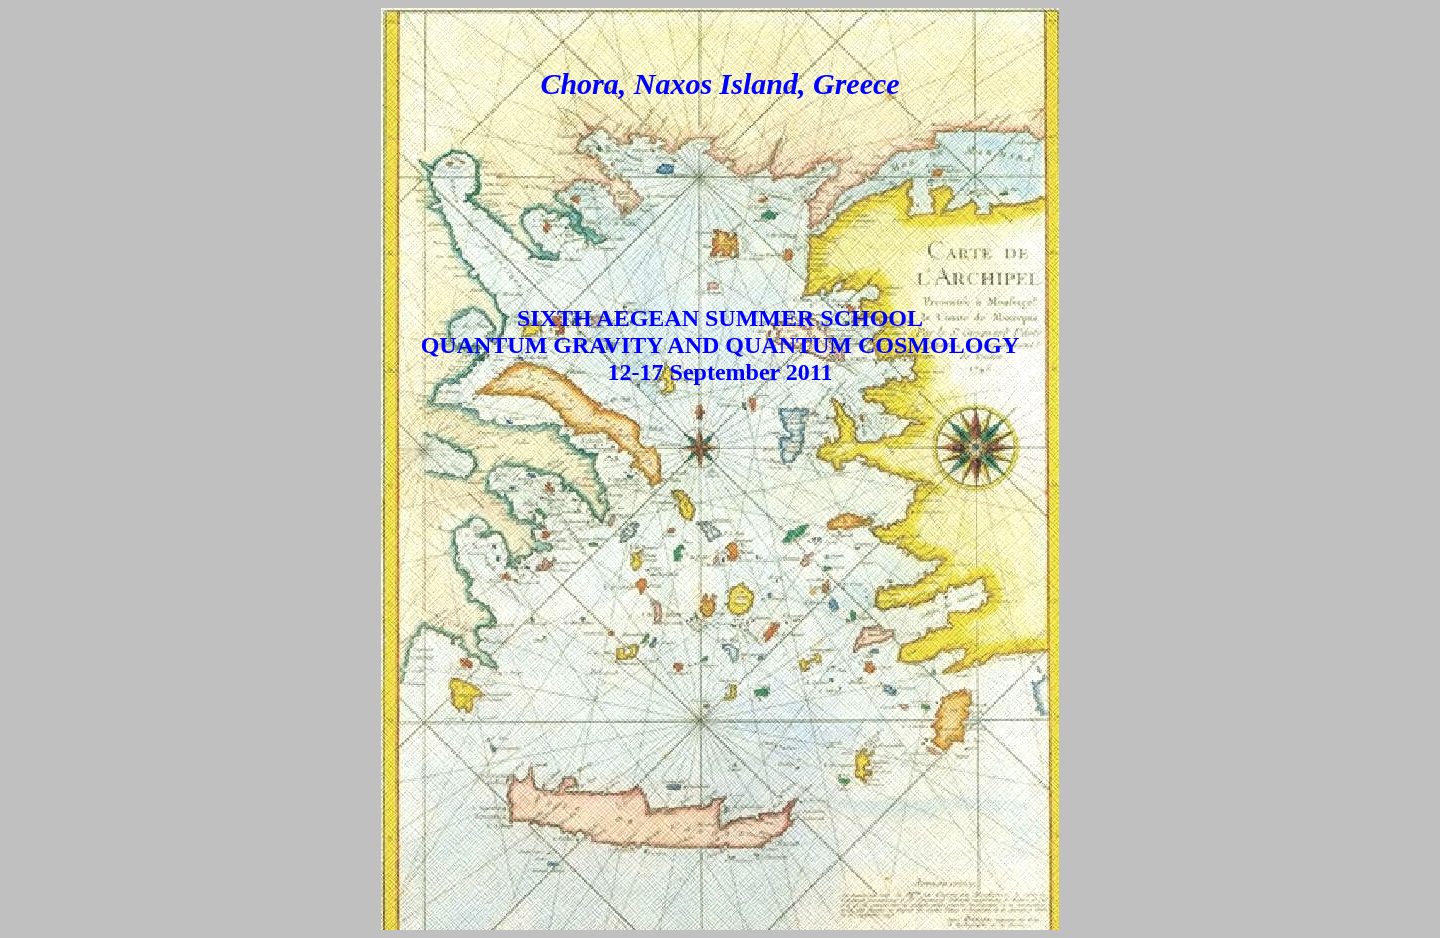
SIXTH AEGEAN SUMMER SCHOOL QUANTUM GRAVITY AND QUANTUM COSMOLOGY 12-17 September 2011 (720, 345)
